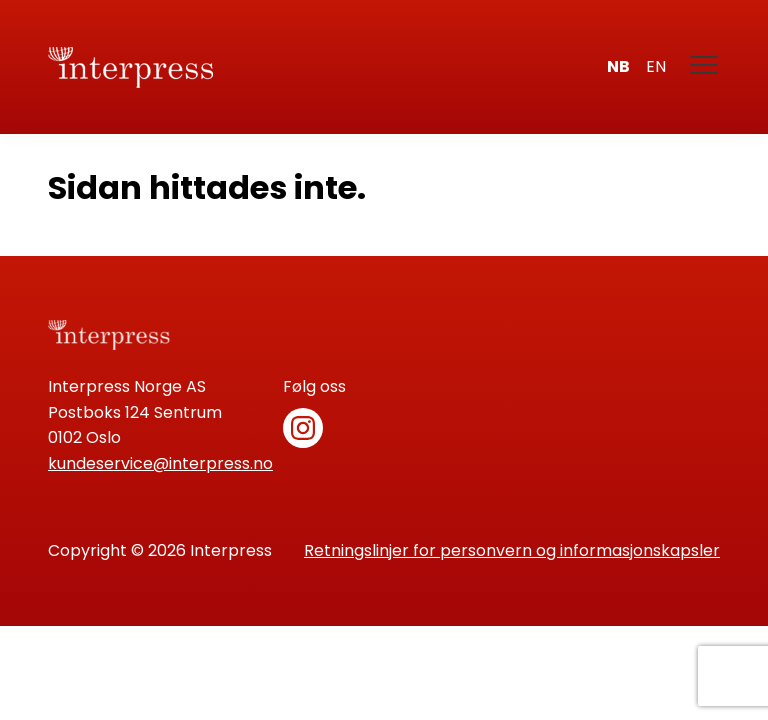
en (656, 66)
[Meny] (705, 67)
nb (618, 66)
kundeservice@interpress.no (160, 463)
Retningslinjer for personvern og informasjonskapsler (512, 550)
